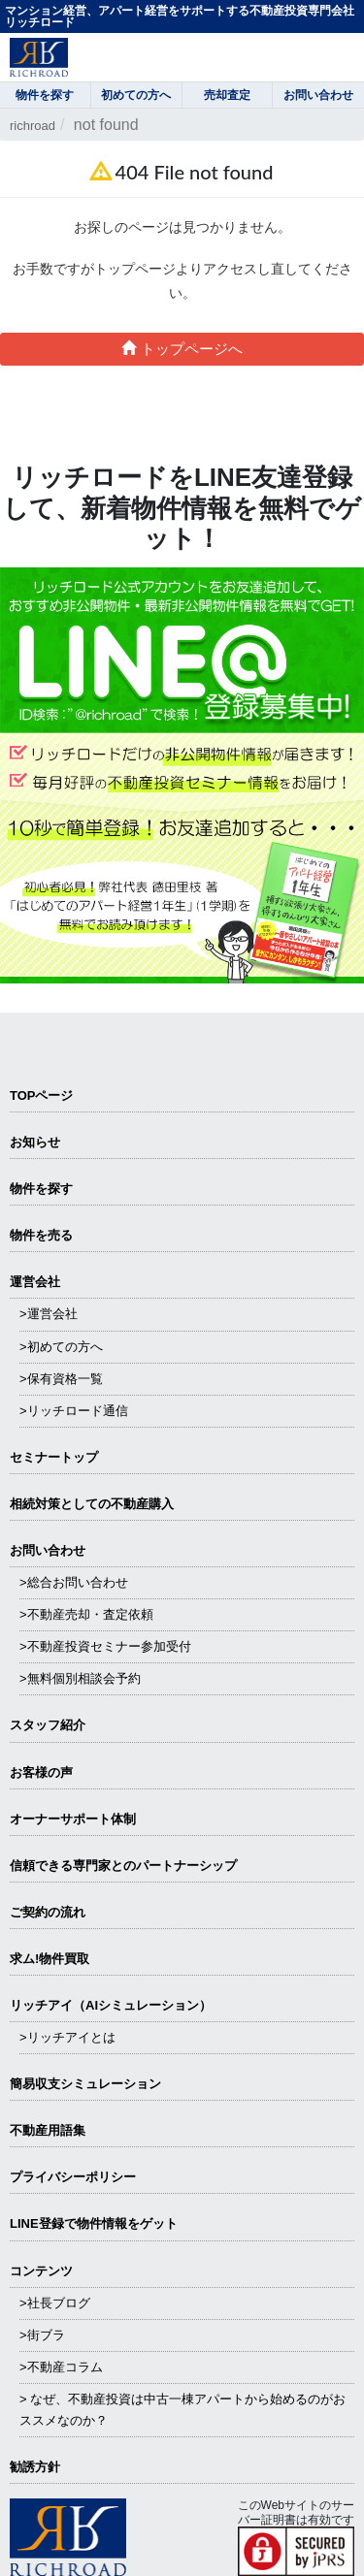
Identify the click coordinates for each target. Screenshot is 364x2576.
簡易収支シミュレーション (85, 2084)
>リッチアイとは (67, 2037)
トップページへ (181, 348)
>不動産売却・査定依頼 (86, 1614)
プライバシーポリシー (73, 2177)
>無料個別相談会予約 (80, 1678)
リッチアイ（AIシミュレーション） (111, 2005)
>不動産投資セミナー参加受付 (105, 1646)
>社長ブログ (54, 2303)
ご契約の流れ (47, 1912)
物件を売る (41, 1235)
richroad (32, 125)
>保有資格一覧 (61, 1378)
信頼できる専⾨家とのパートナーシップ (123, 1865)
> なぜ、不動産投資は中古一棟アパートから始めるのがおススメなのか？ (182, 2410)
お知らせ (35, 1142)
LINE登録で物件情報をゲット (94, 2223)
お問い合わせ (47, 1550)
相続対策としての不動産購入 (92, 1504)
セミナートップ (54, 1457)
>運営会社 (48, 1313)
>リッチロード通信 (73, 1410)
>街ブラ (42, 2335)
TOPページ (42, 1095)
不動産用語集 (47, 2130)
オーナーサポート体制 (73, 1819)
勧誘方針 (35, 2467)
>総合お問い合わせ (73, 1582)
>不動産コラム (61, 2367)
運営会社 (35, 1281)
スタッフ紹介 (47, 1725)
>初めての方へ (61, 1346)
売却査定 (227, 95)
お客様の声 (41, 1772)
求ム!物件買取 (49, 1958)
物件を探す (41, 1188)
